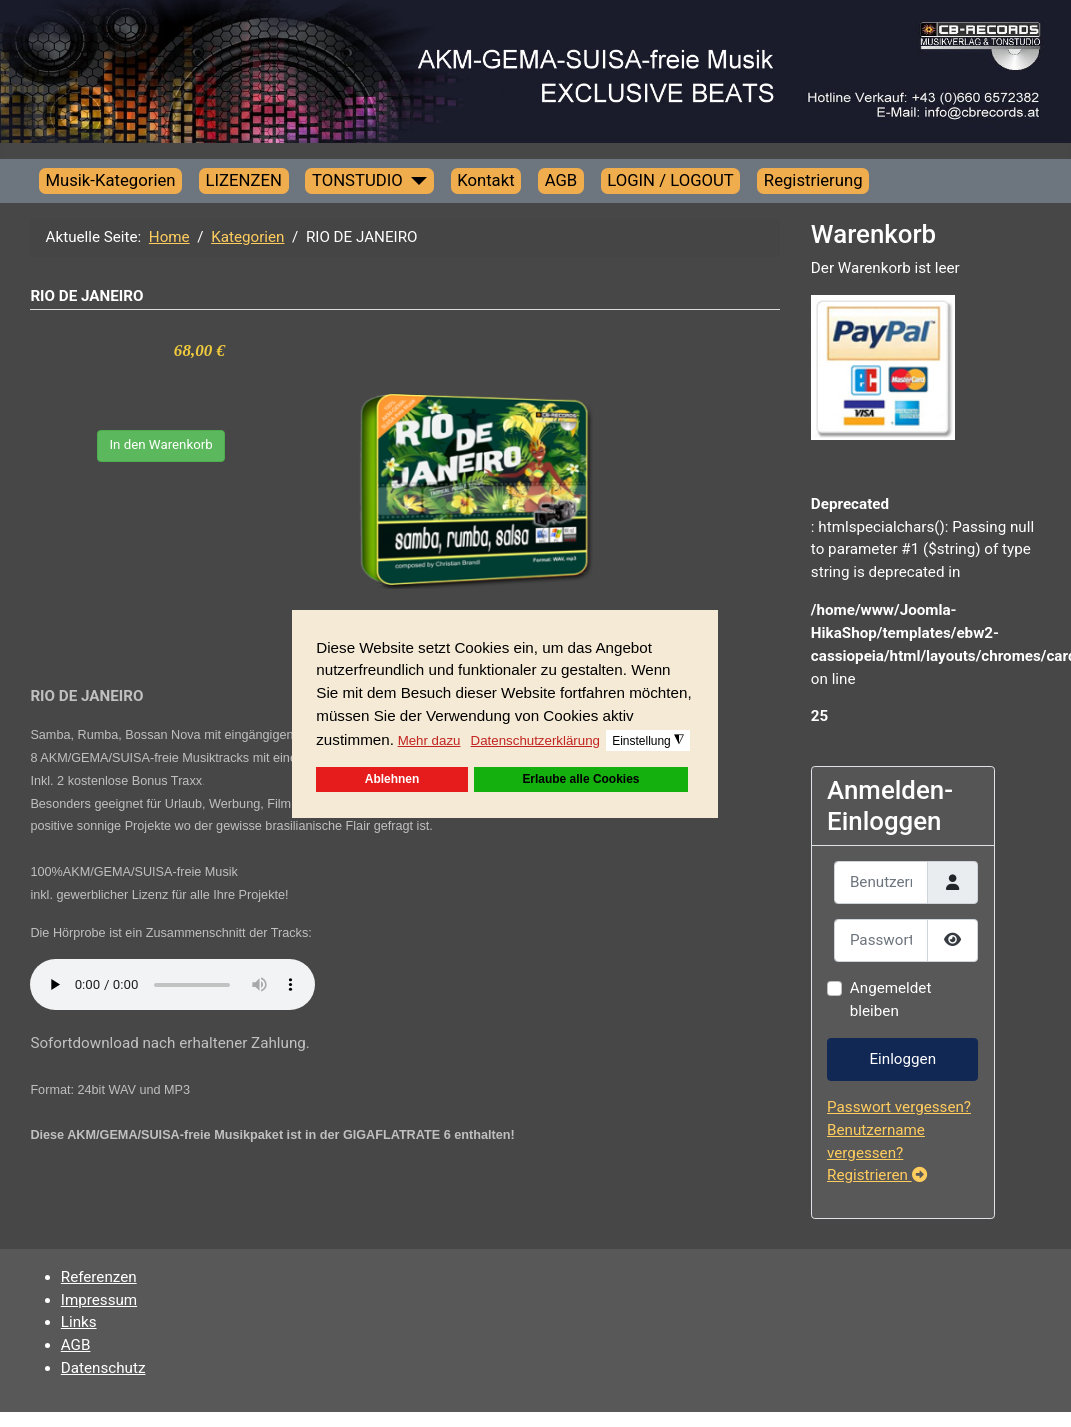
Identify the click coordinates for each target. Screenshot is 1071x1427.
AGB (561, 180)
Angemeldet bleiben (891, 999)
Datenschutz (103, 1368)
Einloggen (902, 1059)
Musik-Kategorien (110, 180)
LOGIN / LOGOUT (670, 180)
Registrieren (877, 1175)
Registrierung (813, 180)
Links (79, 1322)
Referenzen (99, 1277)
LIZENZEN (244, 180)
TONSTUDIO (357, 180)
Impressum (99, 1300)
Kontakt (486, 180)
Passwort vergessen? (899, 1107)
